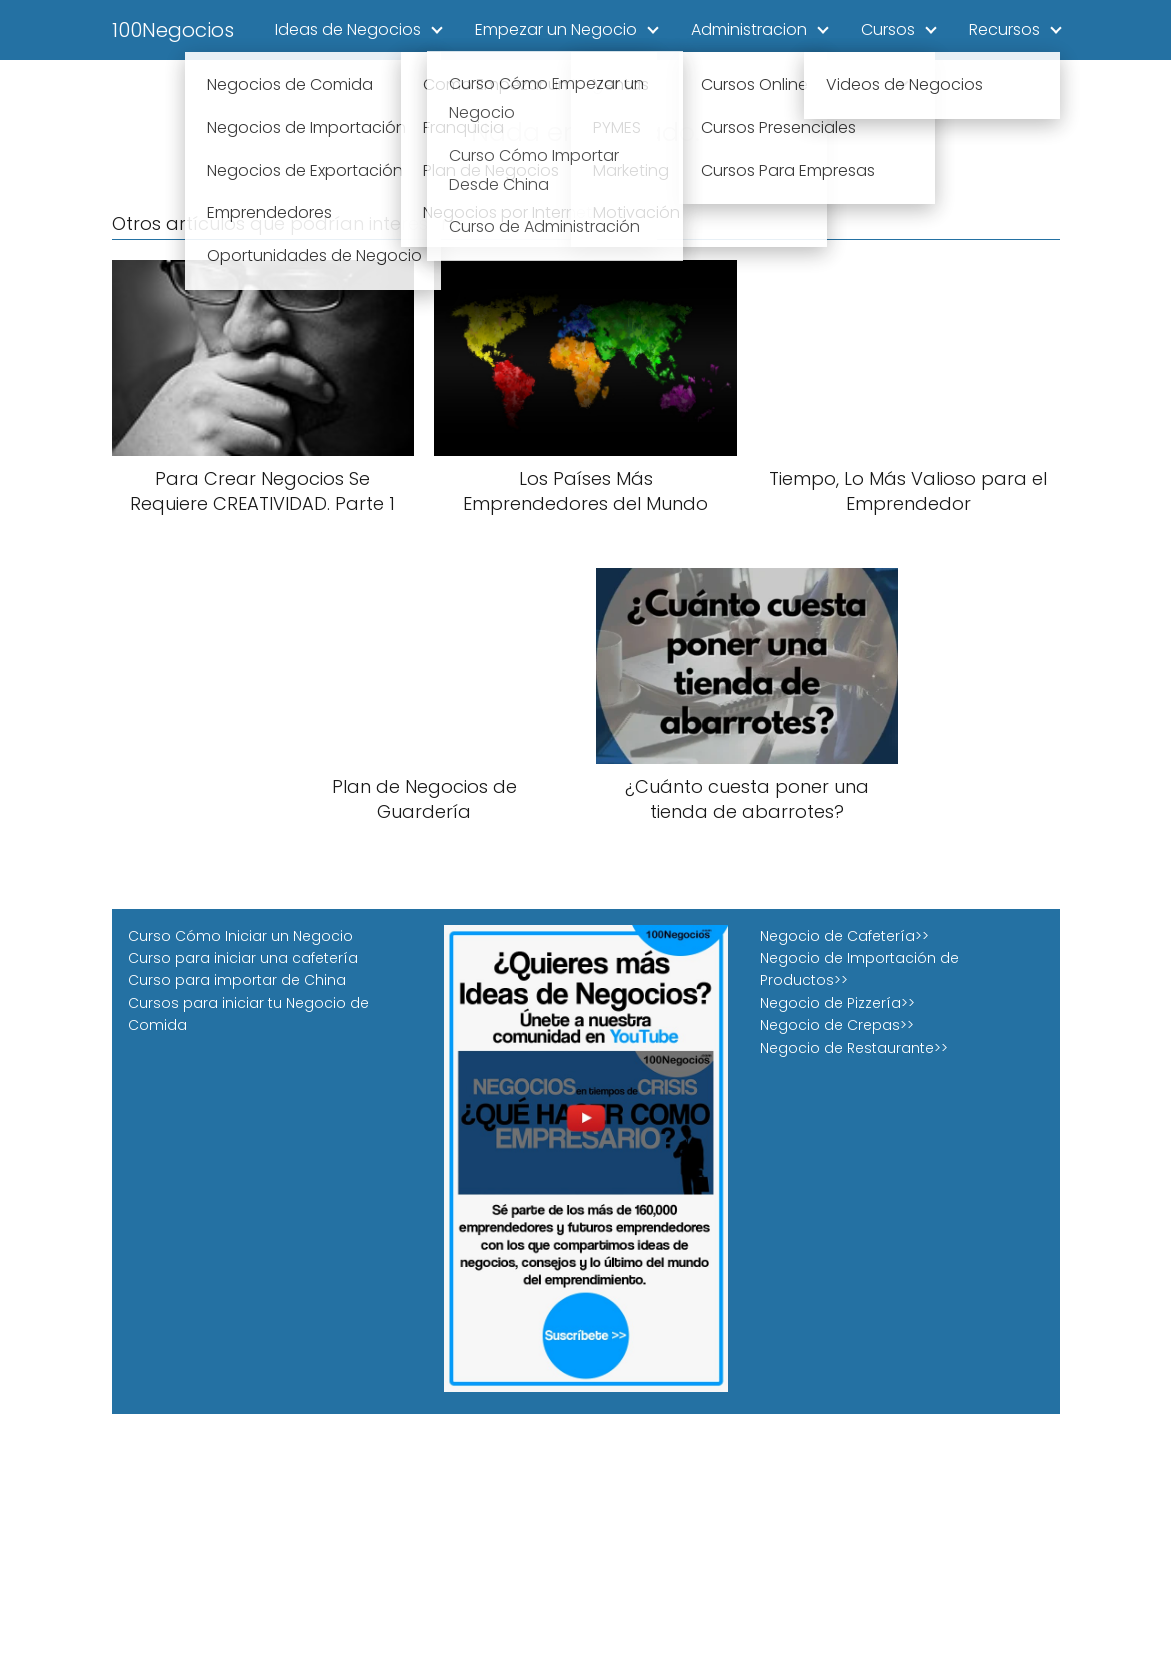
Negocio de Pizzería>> (837, 1003)
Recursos (1004, 29)
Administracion (749, 29)
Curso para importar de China (237, 980)
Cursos (888, 29)
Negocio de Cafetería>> (844, 936)
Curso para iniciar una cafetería (243, 958)
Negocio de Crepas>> (837, 1025)
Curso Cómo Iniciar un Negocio (240, 936)
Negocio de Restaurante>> (854, 1048)
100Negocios (173, 30)
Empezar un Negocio (556, 29)
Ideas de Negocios (348, 29)
